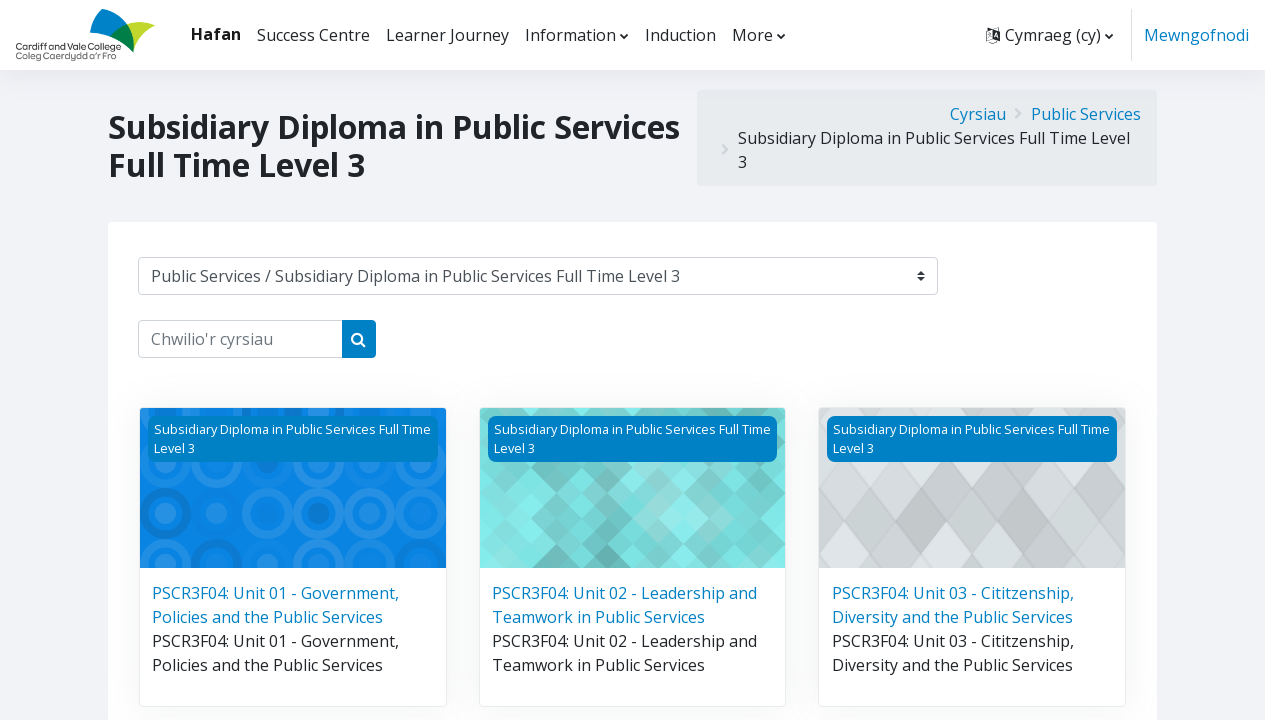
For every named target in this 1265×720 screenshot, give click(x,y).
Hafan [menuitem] (216, 34)
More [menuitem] (752, 35)
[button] (1049, 35)
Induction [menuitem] (680, 35)
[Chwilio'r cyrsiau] (240, 339)
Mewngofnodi (1196, 35)
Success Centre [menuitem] (313, 35)
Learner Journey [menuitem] (447, 35)
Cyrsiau (978, 114)
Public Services (1086, 114)
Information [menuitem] (570, 35)
